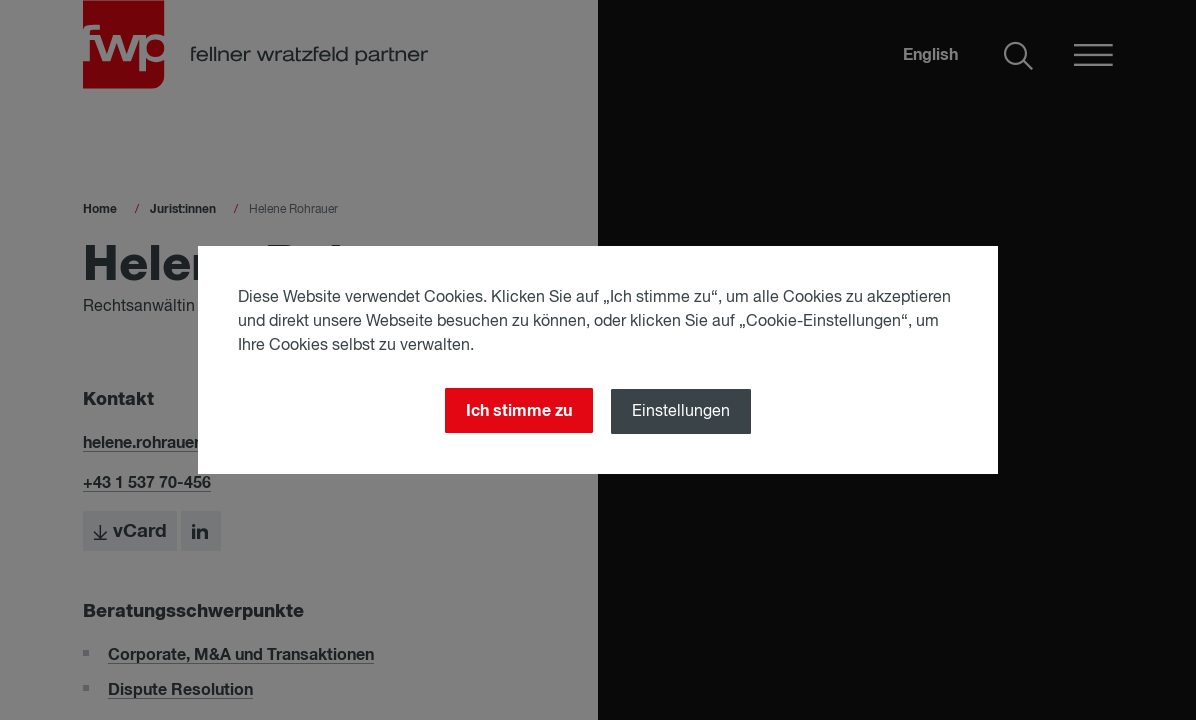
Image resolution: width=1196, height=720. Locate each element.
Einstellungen (681, 412)
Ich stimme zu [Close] (519, 411)
